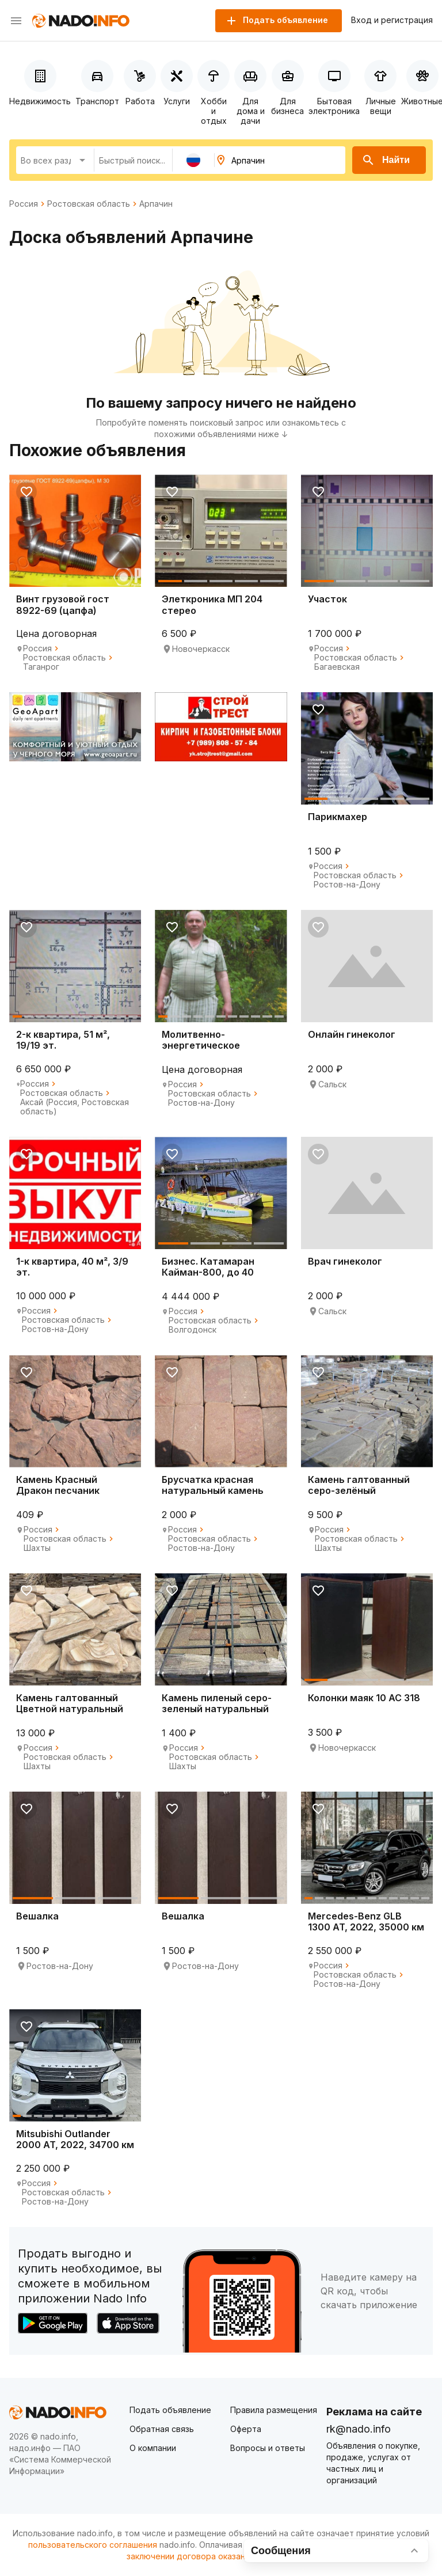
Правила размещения (273, 2410)
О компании (152, 2448)
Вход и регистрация (392, 20)
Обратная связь (161, 2429)
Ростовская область (88, 203)
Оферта (245, 2429)
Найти (385, 160)
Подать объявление (170, 2410)
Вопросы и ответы (267, 2448)
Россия (23, 203)
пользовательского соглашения (92, 2545)
